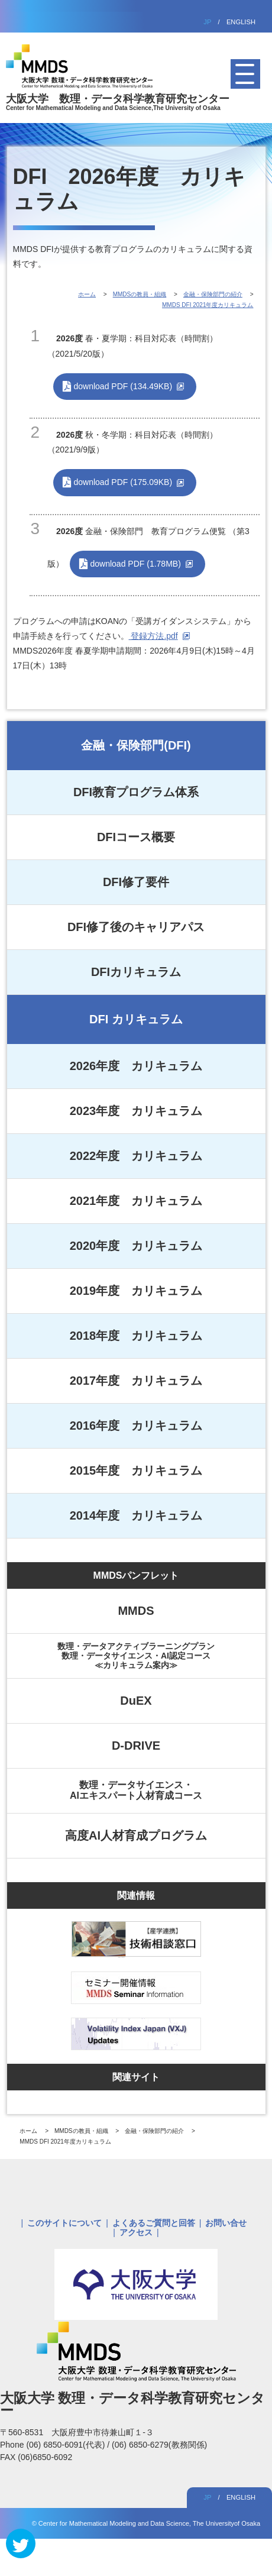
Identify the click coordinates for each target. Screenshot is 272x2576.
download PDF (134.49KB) (123, 386)
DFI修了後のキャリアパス (136, 926)
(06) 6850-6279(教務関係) (159, 2444)
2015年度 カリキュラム (136, 1470)
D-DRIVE (136, 1745)
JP (207, 21)
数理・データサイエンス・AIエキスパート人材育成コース (136, 1790)
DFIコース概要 (136, 836)
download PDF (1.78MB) (135, 563)
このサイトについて (64, 2223)
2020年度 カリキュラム (136, 1245)
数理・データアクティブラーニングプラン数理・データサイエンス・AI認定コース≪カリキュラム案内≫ (136, 1655)
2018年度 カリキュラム (136, 1335)
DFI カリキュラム (136, 1019)
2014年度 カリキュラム (136, 1515)
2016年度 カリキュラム (136, 1425)
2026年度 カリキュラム (136, 1065)
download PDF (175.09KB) (123, 482)
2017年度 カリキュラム (136, 1380)
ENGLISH (240, 21)
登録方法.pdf (153, 636)
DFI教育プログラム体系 (136, 792)
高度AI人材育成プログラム (136, 1835)
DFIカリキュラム (136, 971)
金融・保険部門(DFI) (136, 745)
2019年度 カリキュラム (136, 1290)
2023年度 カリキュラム (136, 1110)
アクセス (136, 2232)
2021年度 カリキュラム (136, 1200)
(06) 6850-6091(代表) (66, 2444)
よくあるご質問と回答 (153, 2223)
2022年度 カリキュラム (136, 1155)
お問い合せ (226, 2223)
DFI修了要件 (136, 881)
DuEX (135, 1700)
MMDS (136, 1610)
